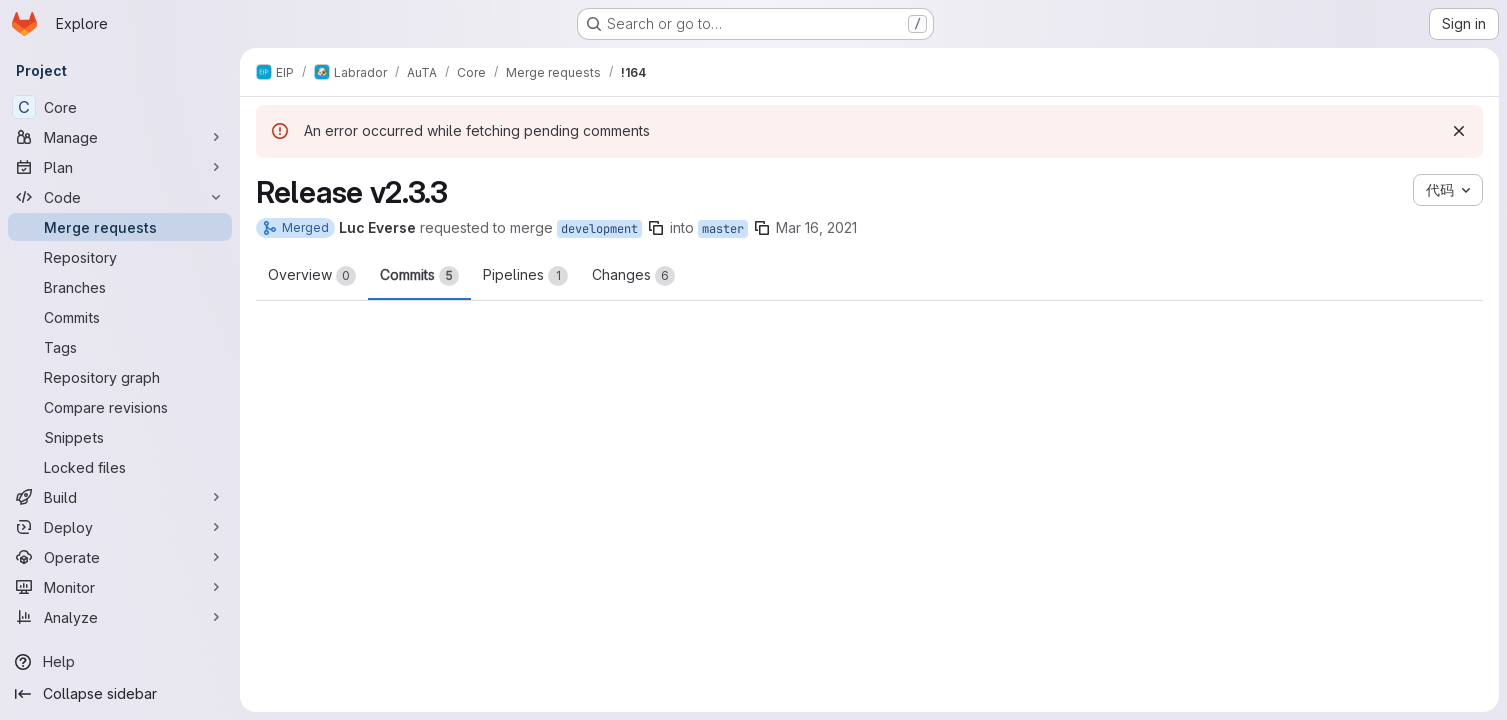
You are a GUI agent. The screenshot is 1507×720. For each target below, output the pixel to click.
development (599, 229)
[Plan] (120, 167)
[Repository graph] (120, 377)
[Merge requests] (120, 227)
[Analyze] (120, 617)
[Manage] (120, 137)
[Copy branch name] (656, 228)
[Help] (120, 662)
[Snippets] (120, 437)
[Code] (120, 197)
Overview (312, 276)
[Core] (120, 107)
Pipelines (525, 276)
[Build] (120, 497)
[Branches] (120, 287)
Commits (419, 276)
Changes (633, 276)
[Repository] (120, 257)
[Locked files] (120, 467)
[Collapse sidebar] (120, 694)
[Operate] (120, 557)
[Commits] (120, 317)
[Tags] (120, 347)
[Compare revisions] (120, 407)
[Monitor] (120, 587)
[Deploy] (120, 527)
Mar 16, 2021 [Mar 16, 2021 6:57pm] (816, 227)
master (723, 229)
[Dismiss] (1459, 131)
